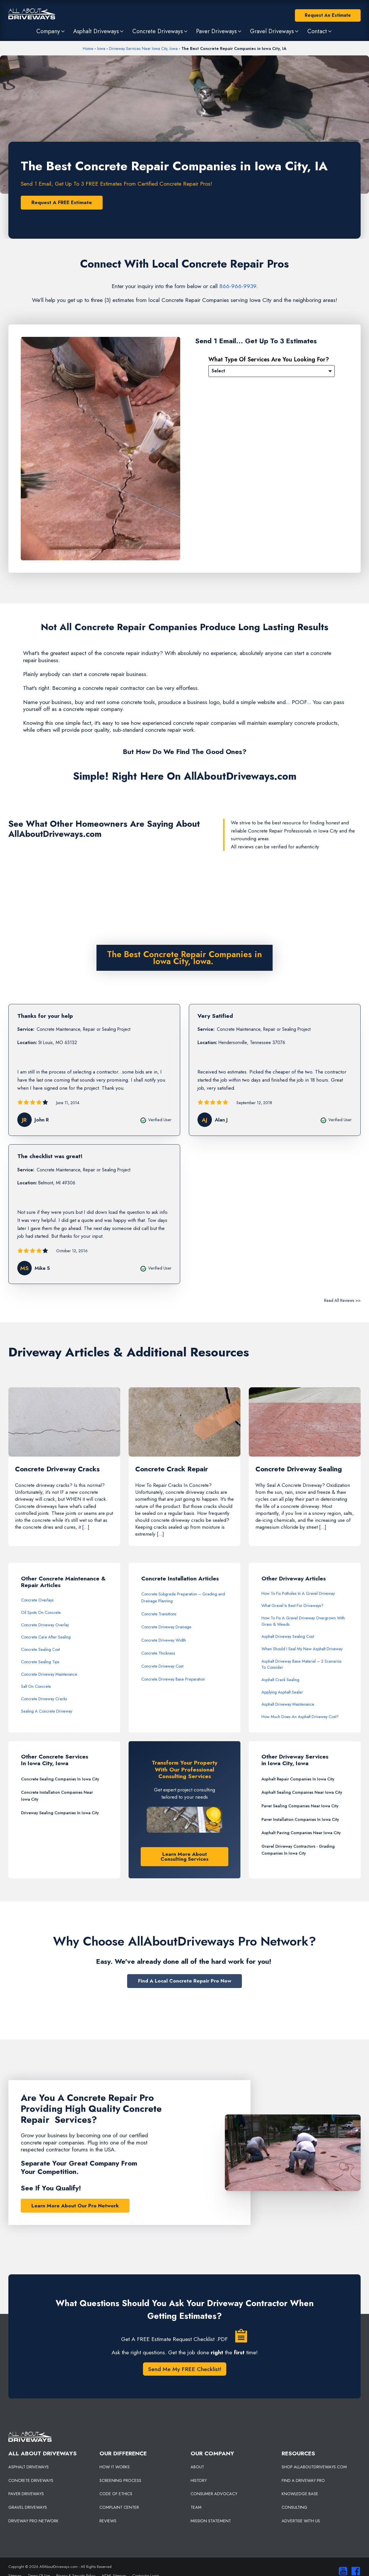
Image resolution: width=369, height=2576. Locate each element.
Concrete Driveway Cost (162, 1666)
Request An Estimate (328, 15)
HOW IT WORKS (114, 2467)
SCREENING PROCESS (120, 2480)
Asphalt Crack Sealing (280, 1680)
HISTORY (199, 2480)
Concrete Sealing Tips (40, 1662)
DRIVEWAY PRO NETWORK (33, 2521)
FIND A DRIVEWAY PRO (303, 2480)
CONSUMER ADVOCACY (214, 2494)
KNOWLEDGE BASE (300, 2494)
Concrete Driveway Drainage (166, 1627)
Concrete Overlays (37, 1600)
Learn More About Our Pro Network (75, 2205)
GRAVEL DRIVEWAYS (27, 2507)
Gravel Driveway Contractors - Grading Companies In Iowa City (298, 1849)
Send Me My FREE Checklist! (184, 2369)
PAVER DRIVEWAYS (26, 2494)
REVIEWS (107, 2521)
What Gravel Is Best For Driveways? (292, 1605)
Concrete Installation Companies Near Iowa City (57, 1795)
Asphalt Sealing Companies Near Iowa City (301, 1792)
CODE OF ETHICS (115, 2494)
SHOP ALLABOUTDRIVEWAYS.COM (314, 2467)
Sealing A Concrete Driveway (46, 1711)
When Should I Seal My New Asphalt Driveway (301, 1649)
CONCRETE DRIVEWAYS (30, 2480)
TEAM (196, 2507)
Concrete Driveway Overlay (45, 1625)
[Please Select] (271, 371)
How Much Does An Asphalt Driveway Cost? (300, 1717)
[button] (51, 31)
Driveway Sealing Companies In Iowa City (60, 1813)
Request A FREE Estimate (61, 202)
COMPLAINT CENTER (119, 2507)
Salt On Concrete (36, 1686)
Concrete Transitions (158, 1614)
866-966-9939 (237, 286)
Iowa (101, 48)
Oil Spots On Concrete (41, 1612)
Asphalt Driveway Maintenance (287, 1704)
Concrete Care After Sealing (46, 1637)
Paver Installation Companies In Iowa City (300, 1819)
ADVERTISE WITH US (301, 2521)
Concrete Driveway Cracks (44, 1699)
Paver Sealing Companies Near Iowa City (299, 1806)
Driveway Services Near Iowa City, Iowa (143, 48)
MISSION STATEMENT (211, 2521)
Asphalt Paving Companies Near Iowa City (301, 1833)
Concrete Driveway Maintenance (49, 1674)
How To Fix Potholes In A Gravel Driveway (298, 1593)
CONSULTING (294, 2507)
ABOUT (197, 2467)
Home (88, 48)
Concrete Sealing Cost (40, 1649)
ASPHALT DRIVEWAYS (28, 2467)
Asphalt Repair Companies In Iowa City (297, 1779)
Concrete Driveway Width (163, 1640)
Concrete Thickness (158, 1653)
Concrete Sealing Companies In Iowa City (60, 1779)
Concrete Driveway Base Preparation (173, 1679)
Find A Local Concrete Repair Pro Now (184, 1981)
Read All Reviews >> (342, 1300)
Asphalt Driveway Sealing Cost (287, 1636)
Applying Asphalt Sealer (282, 1692)
